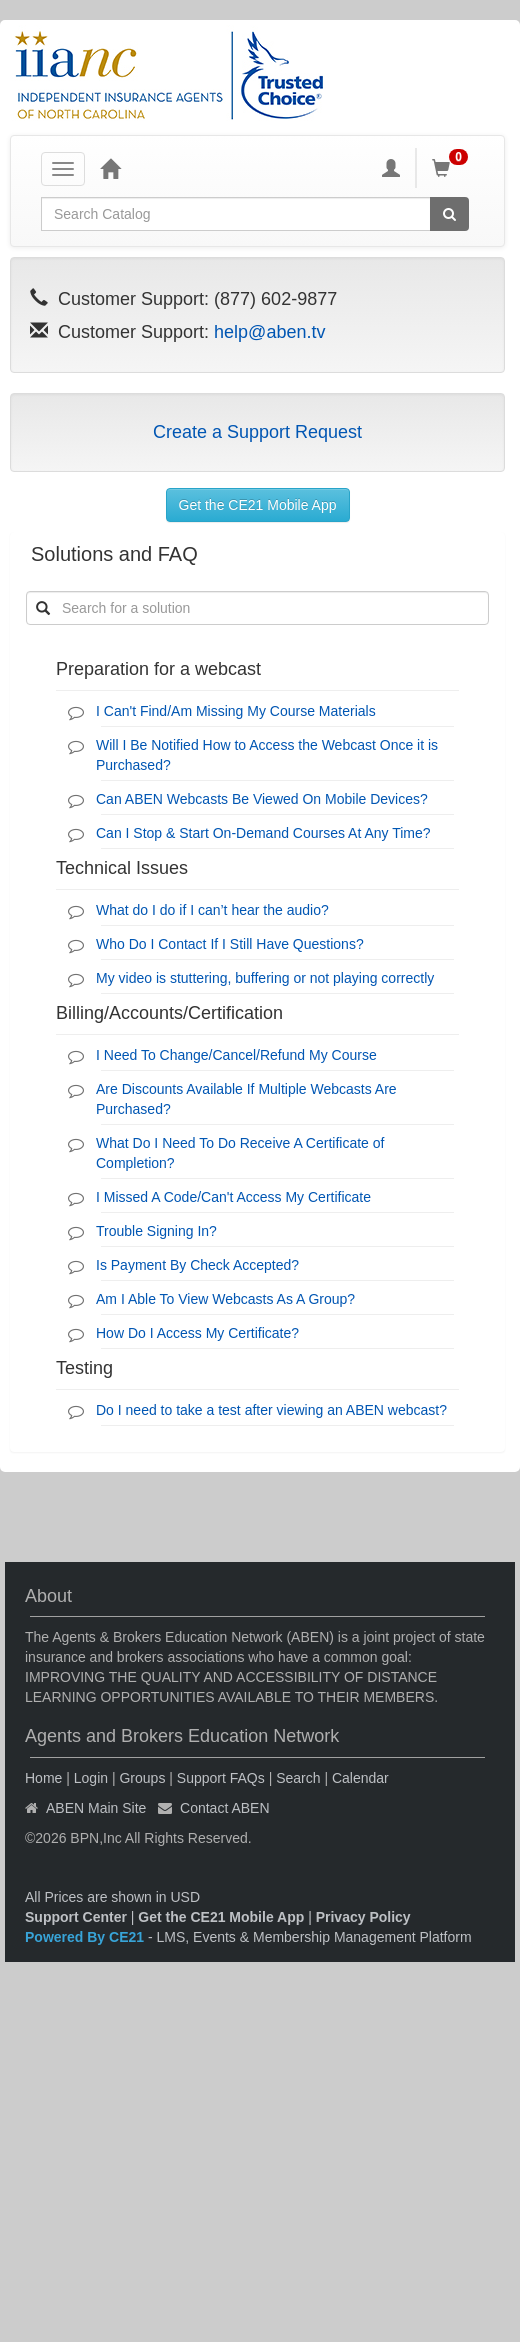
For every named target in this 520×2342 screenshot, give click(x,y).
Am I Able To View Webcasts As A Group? (225, 1299)
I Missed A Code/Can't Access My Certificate (233, 1197)
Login (91, 1778)
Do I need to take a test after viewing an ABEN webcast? (271, 1410)
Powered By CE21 (86, 1937)
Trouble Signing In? (156, 1231)
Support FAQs (221, 1778)
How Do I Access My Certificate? (197, 1333)
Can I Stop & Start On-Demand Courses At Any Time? (263, 833)
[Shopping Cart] (453, 168)
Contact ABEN (225, 1808)
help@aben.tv (269, 332)
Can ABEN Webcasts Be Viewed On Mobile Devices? (262, 799)
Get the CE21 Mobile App (258, 505)
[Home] (110, 168)
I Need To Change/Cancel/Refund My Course (236, 1055)
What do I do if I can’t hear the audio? (212, 910)
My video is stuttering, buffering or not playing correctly (265, 978)
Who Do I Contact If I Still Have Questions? (230, 944)
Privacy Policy (363, 1917)
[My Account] (391, 168)
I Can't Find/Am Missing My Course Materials (236, 711)
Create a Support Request (257, 432)
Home (43, 1778)
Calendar (360, 1778)
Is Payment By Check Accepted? (197, 1265)
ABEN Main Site (96, 1808)
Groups (142, 1778)
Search (298, 1778)
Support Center (76, 1917)
